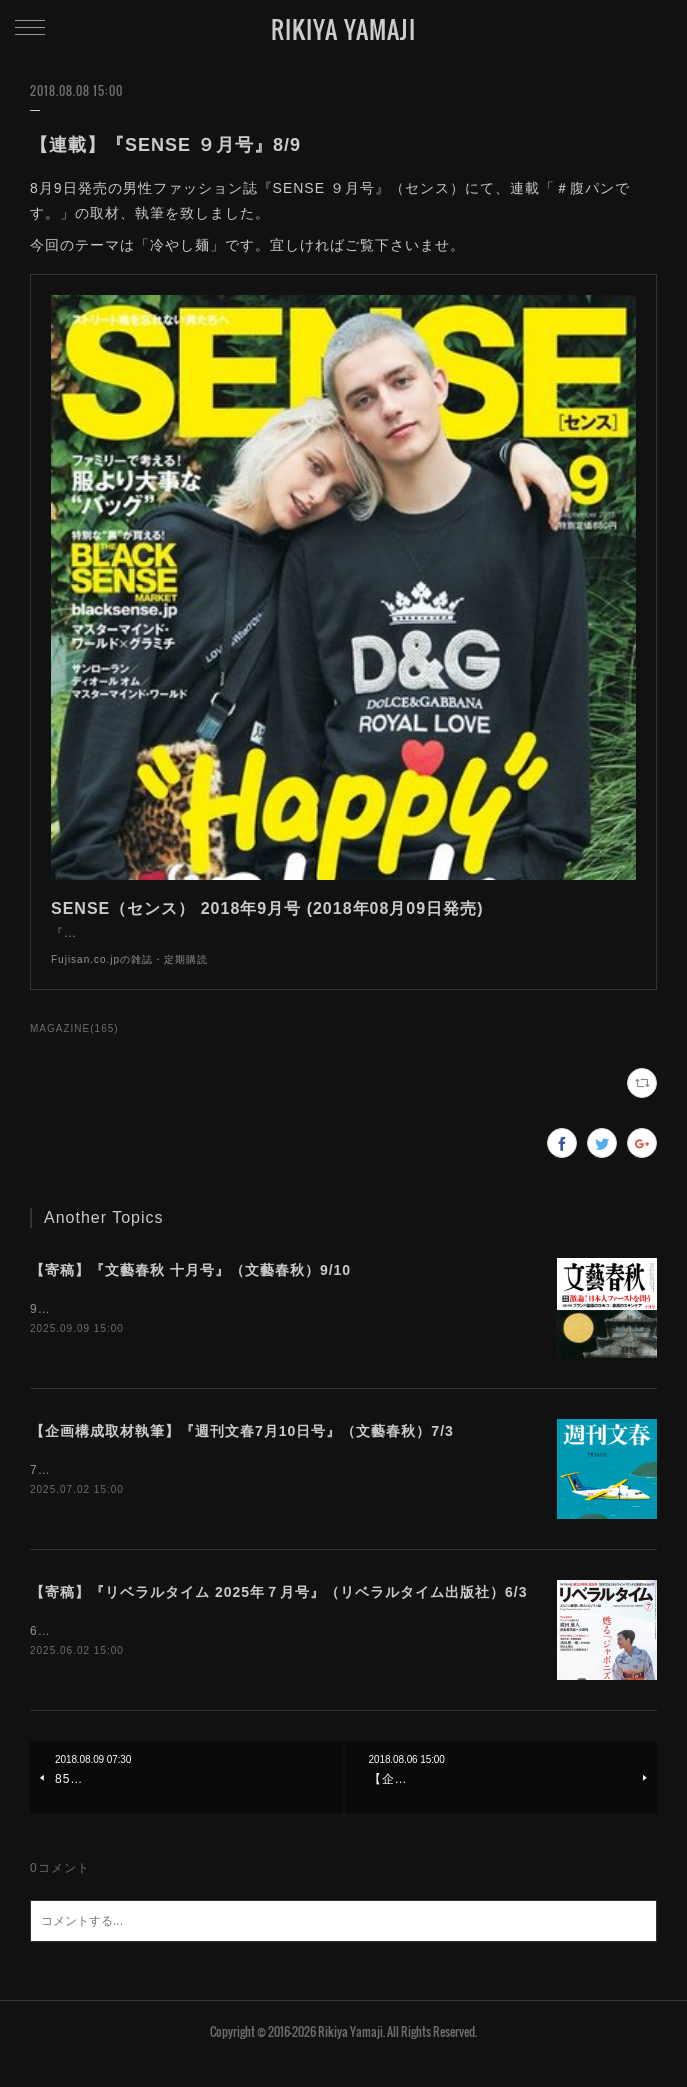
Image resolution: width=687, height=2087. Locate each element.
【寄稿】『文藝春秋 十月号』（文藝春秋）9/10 (190, 1290)
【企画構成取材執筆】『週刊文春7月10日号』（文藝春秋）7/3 (242, 1453)
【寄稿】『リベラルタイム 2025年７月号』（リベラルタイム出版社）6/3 (279, 1615)
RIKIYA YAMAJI (343, 29)
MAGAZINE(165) (74, 1048)
